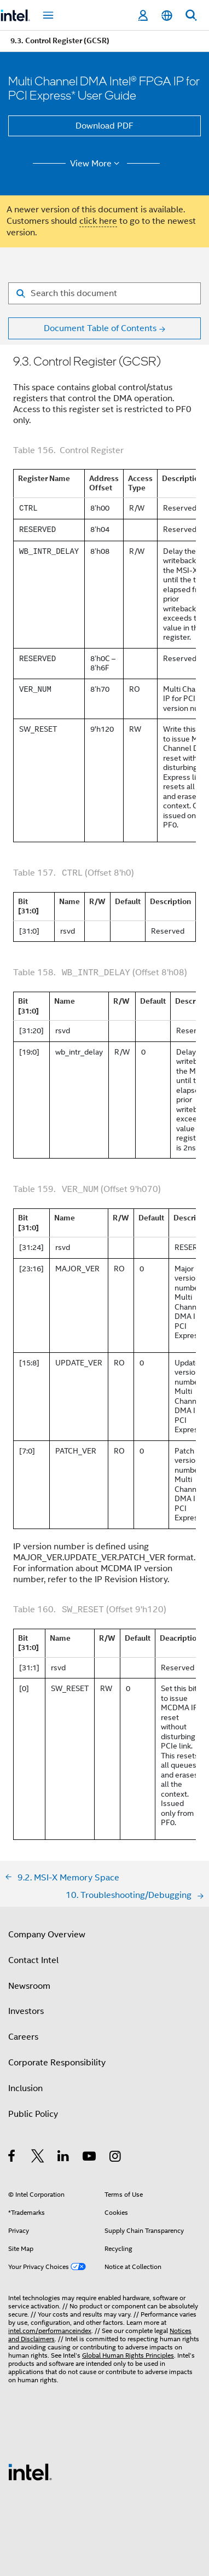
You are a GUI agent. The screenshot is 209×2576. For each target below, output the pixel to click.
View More (96, 163)
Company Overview (46, 1934)
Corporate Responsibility (57, 2062)
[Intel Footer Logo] (30, 2471)
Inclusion (25, 2088)
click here (98, 221)
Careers (23, 2036)
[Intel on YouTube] (90, 2158)
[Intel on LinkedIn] (63, 2158)
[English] (167, 16)
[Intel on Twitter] (38, 2158)
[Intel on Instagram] (115, 2158)
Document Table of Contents (100, 328)
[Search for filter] (104, 293)
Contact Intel (33, 1960)
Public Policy (33, 2114)
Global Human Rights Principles (128, 2355)
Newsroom (29, 1986)
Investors (26, 2011)
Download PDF (104, 125)
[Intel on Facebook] (12, 2158)
